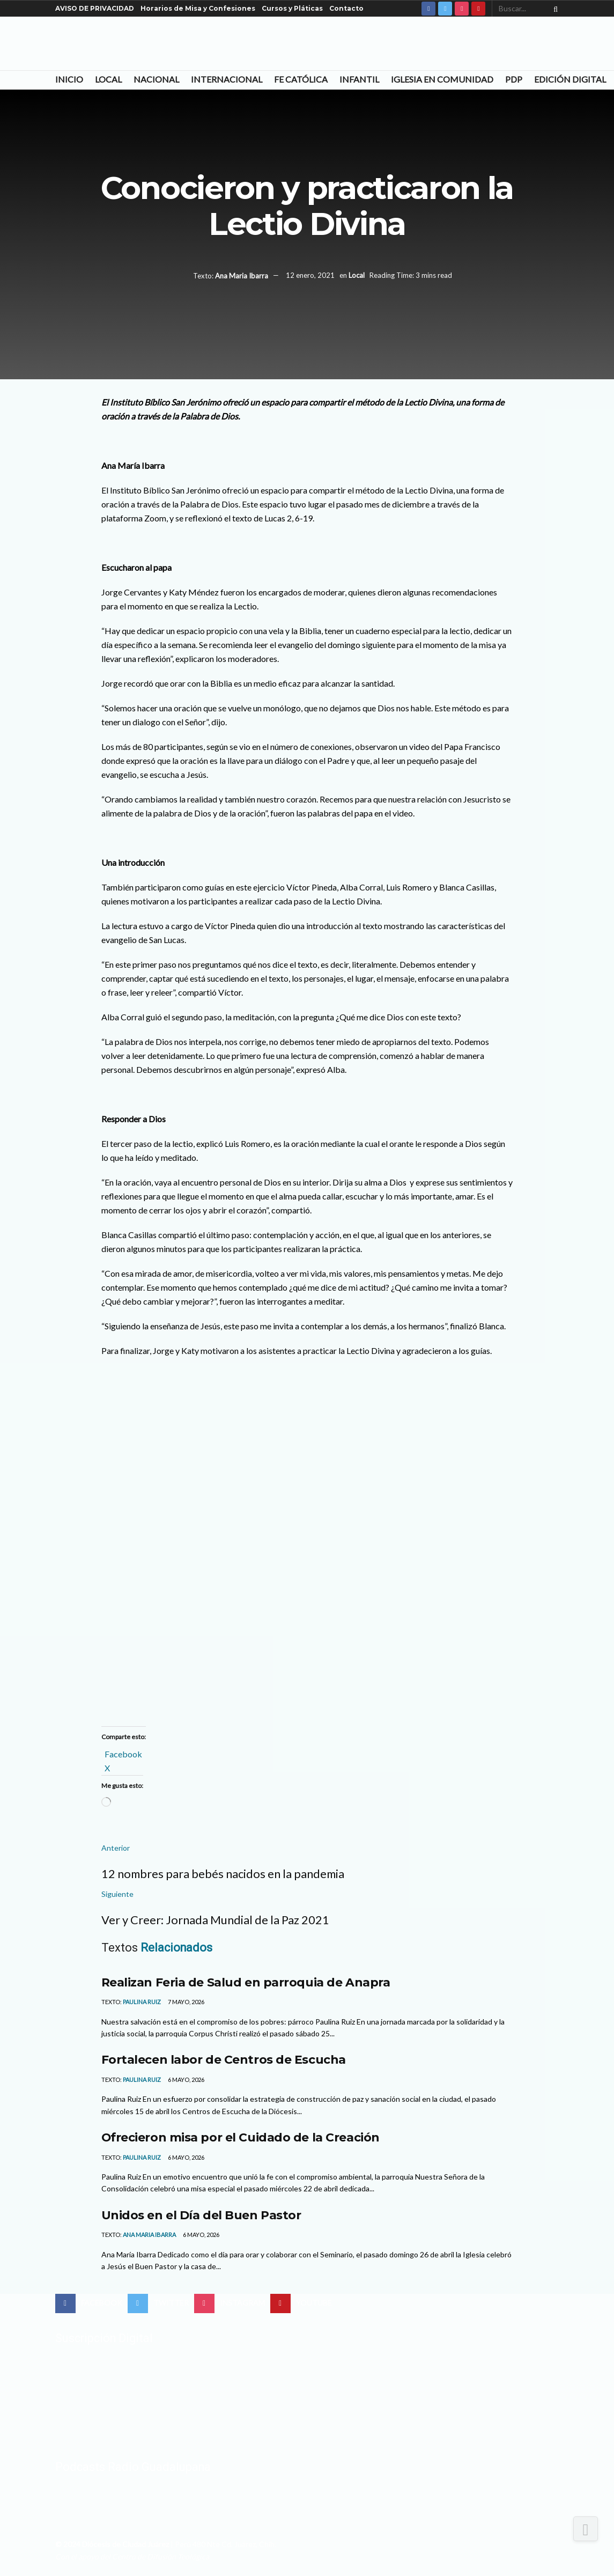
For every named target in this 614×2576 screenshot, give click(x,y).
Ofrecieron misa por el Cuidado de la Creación (240, 2137)
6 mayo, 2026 (185, 2079)
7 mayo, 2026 (185, 2001)
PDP (513, 79)
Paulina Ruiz (142, 2001)
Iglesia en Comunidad (442, 79)
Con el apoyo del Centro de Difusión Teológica (132, 2556)
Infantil (359, 79)
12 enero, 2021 (310, 275)
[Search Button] (553, 9)
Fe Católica (301, 79)
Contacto (346, 8)
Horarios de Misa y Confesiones (197, 8)
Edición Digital (570, 79)
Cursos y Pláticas (292, 8)
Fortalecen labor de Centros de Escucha (223, 2059)
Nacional (156, 79)
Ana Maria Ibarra (241, 275)
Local (108, 79)
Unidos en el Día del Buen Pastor (201, 2215)
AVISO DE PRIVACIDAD (94, 8)
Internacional (226, 79)
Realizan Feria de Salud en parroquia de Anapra (245, 1982)
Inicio (69, 79)
